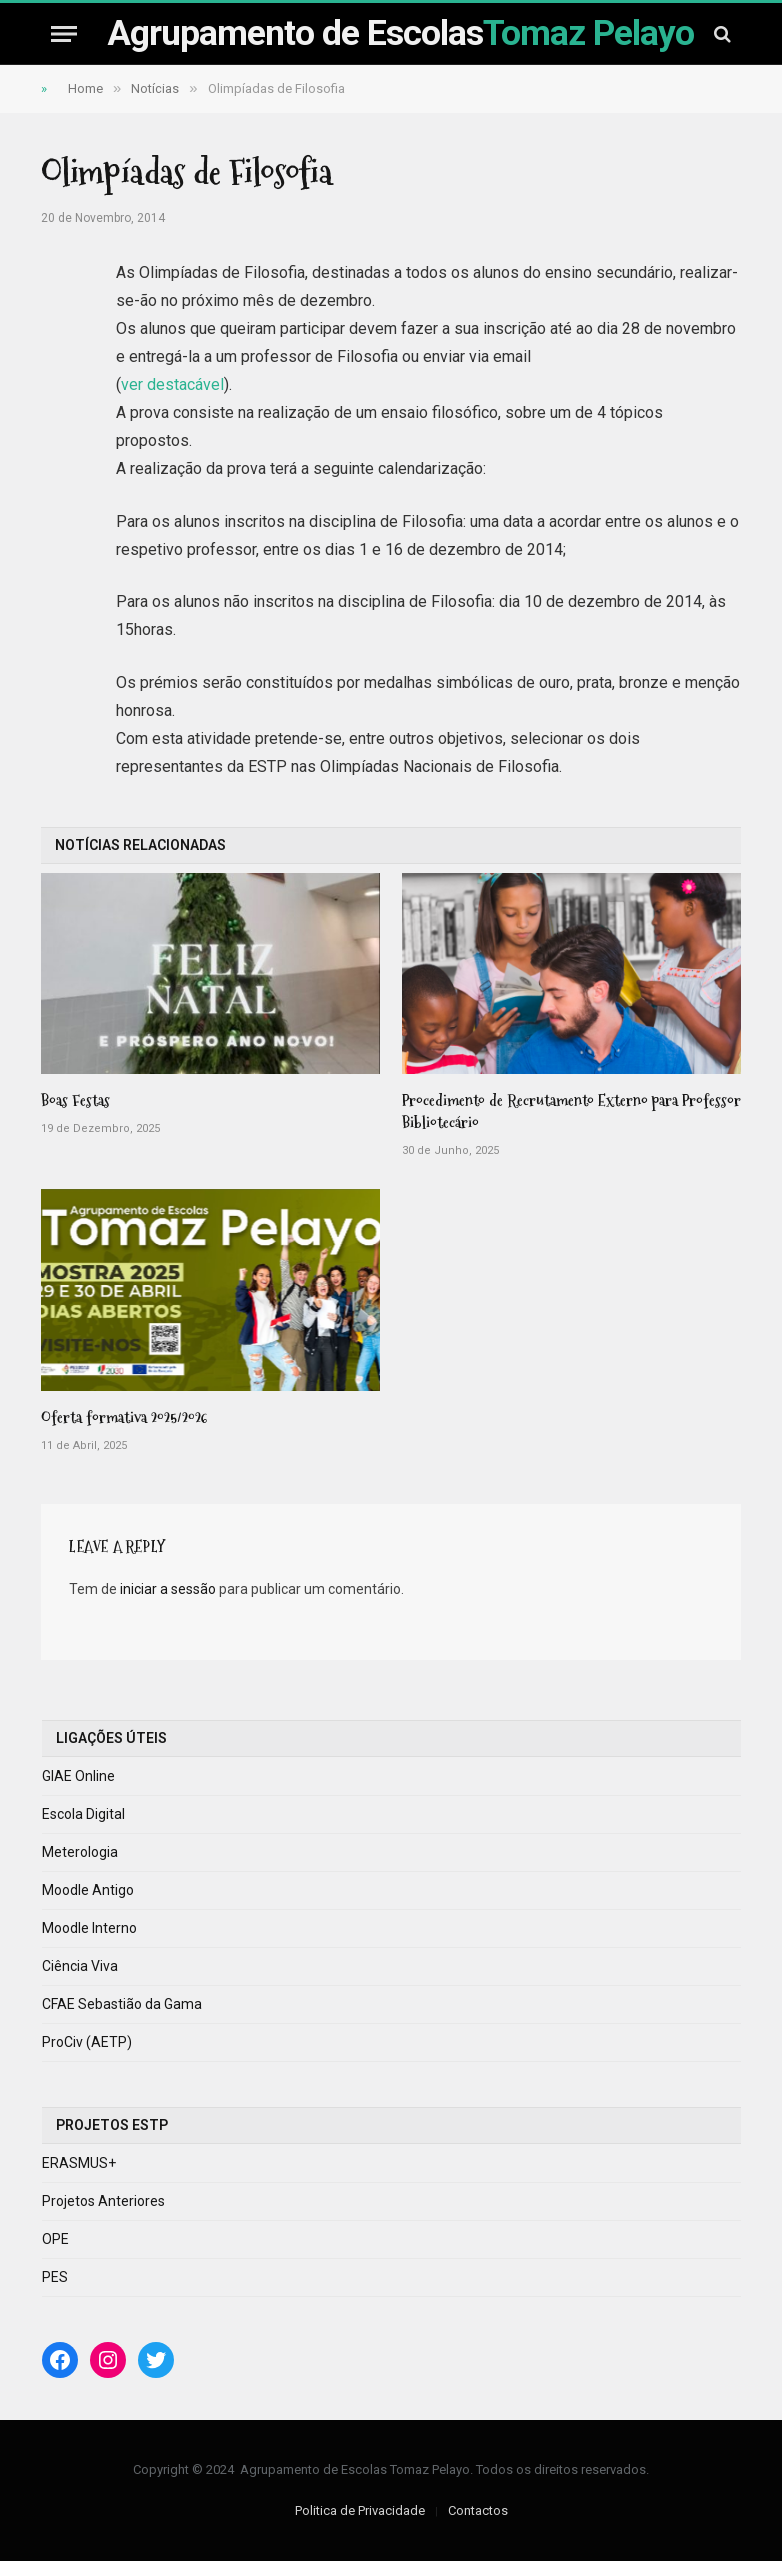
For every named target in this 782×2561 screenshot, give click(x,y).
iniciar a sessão (168, 1589)
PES (55, 2277)
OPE (55, 2239)
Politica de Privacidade (360, 2510)
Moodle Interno (89, 1928)
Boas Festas (75, 1101)
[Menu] (64, 33)
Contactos (478, 2510)
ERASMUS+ (79, 2163)
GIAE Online (78, 1776)
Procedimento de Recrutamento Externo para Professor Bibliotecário (571, 1112)
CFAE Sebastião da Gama (122, 2004)
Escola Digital (83, 1814)
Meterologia (80, 1852)
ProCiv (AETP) (87, 2042)
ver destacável (172, 384)
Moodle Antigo (88, 1890)
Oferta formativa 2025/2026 (124, 1418)
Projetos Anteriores (103, 2201)
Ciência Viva (80, 1966)
